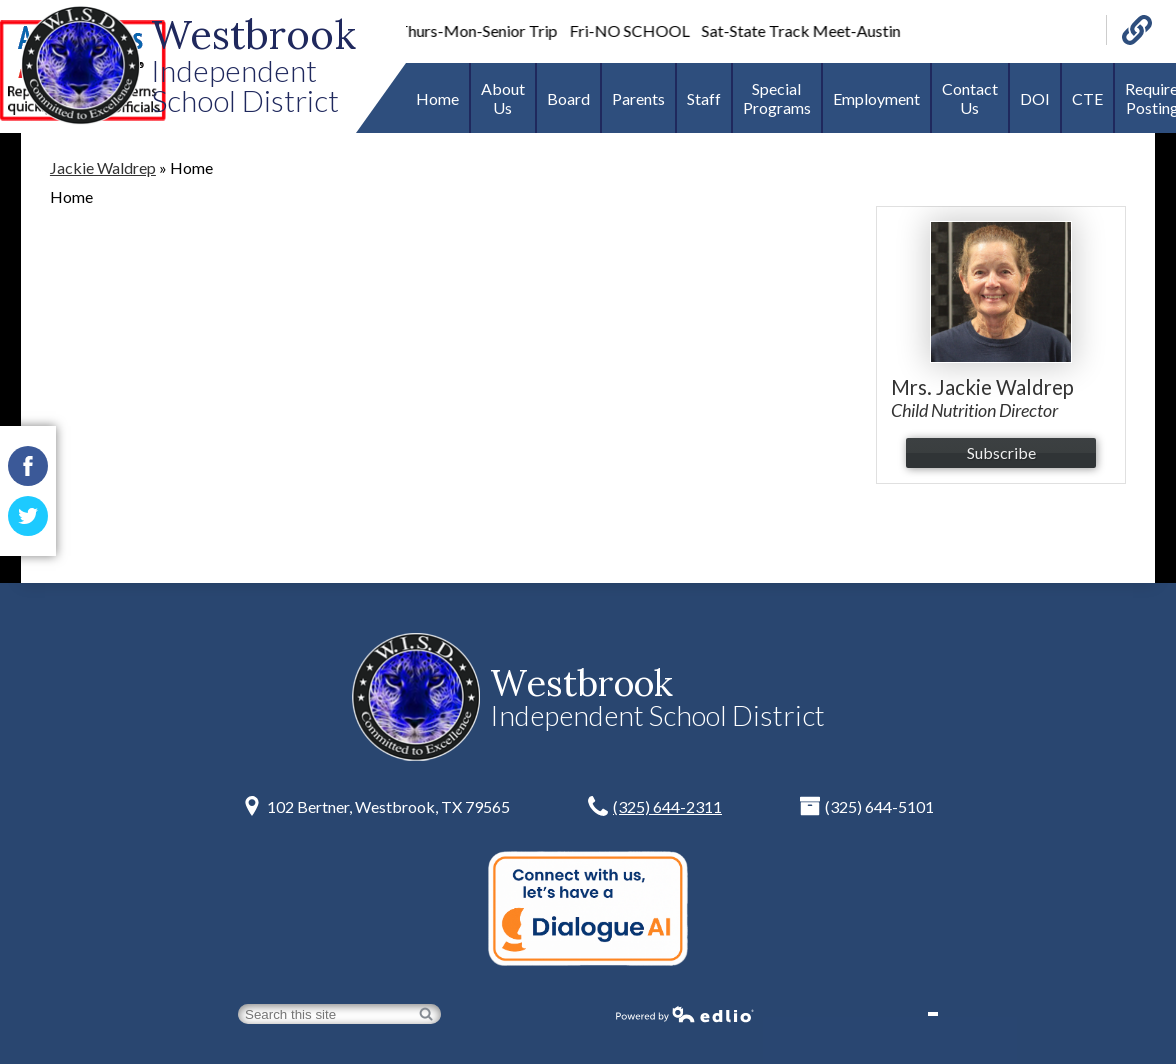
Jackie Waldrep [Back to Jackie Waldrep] (103, 167)
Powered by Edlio (685, 1014)
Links (1137, 30)
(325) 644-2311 (667, 806)
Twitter (28, 521)
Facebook (28, 471)
